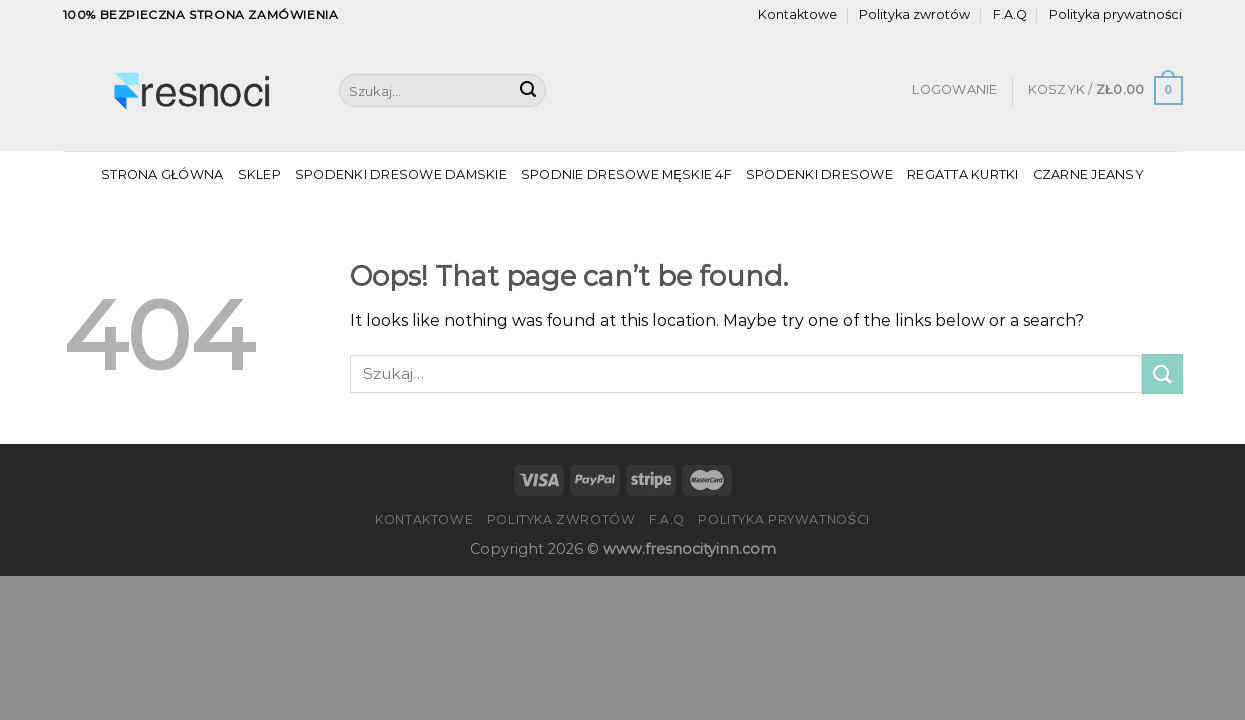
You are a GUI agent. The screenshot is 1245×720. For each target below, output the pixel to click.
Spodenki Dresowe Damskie (401, 174)
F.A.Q (1010, 14)
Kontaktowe (797, 14)
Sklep (259, 174)
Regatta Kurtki (963, 174)
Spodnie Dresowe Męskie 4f (626, 174)
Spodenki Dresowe (819, 174)
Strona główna (162, 174)
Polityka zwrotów (914, 14)
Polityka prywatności (1115, 14)
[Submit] (528, 91)
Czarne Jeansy (1088, 174)
